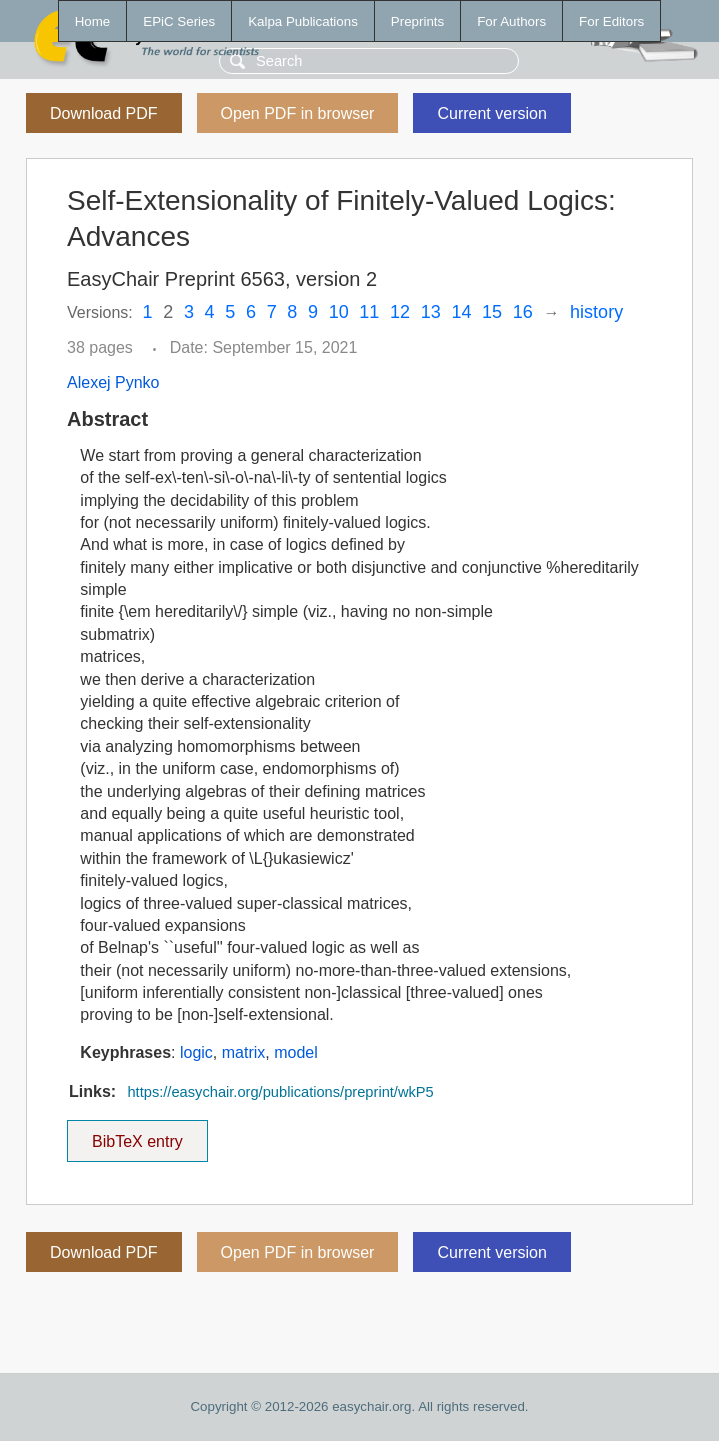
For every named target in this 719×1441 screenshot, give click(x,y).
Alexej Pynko (113, 382)
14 (461, 312)
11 (369, 312)
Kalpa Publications (303, 21)
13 (431, 312)
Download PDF (104, 113)
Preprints (417, 21)
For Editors (611, 21)
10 (339, 312)
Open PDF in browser (298, 113)
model (296, 1052)
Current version (491, 113)
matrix (244, 1052)
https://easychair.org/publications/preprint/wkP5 (280, 1092)
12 (400, 312)
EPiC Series (179, 21)
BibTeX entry (137, 1135)
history (596, 312)
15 (492, 312)
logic (196, 1052)
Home (93, 21)
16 (523, 312)
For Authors (511, 21)
